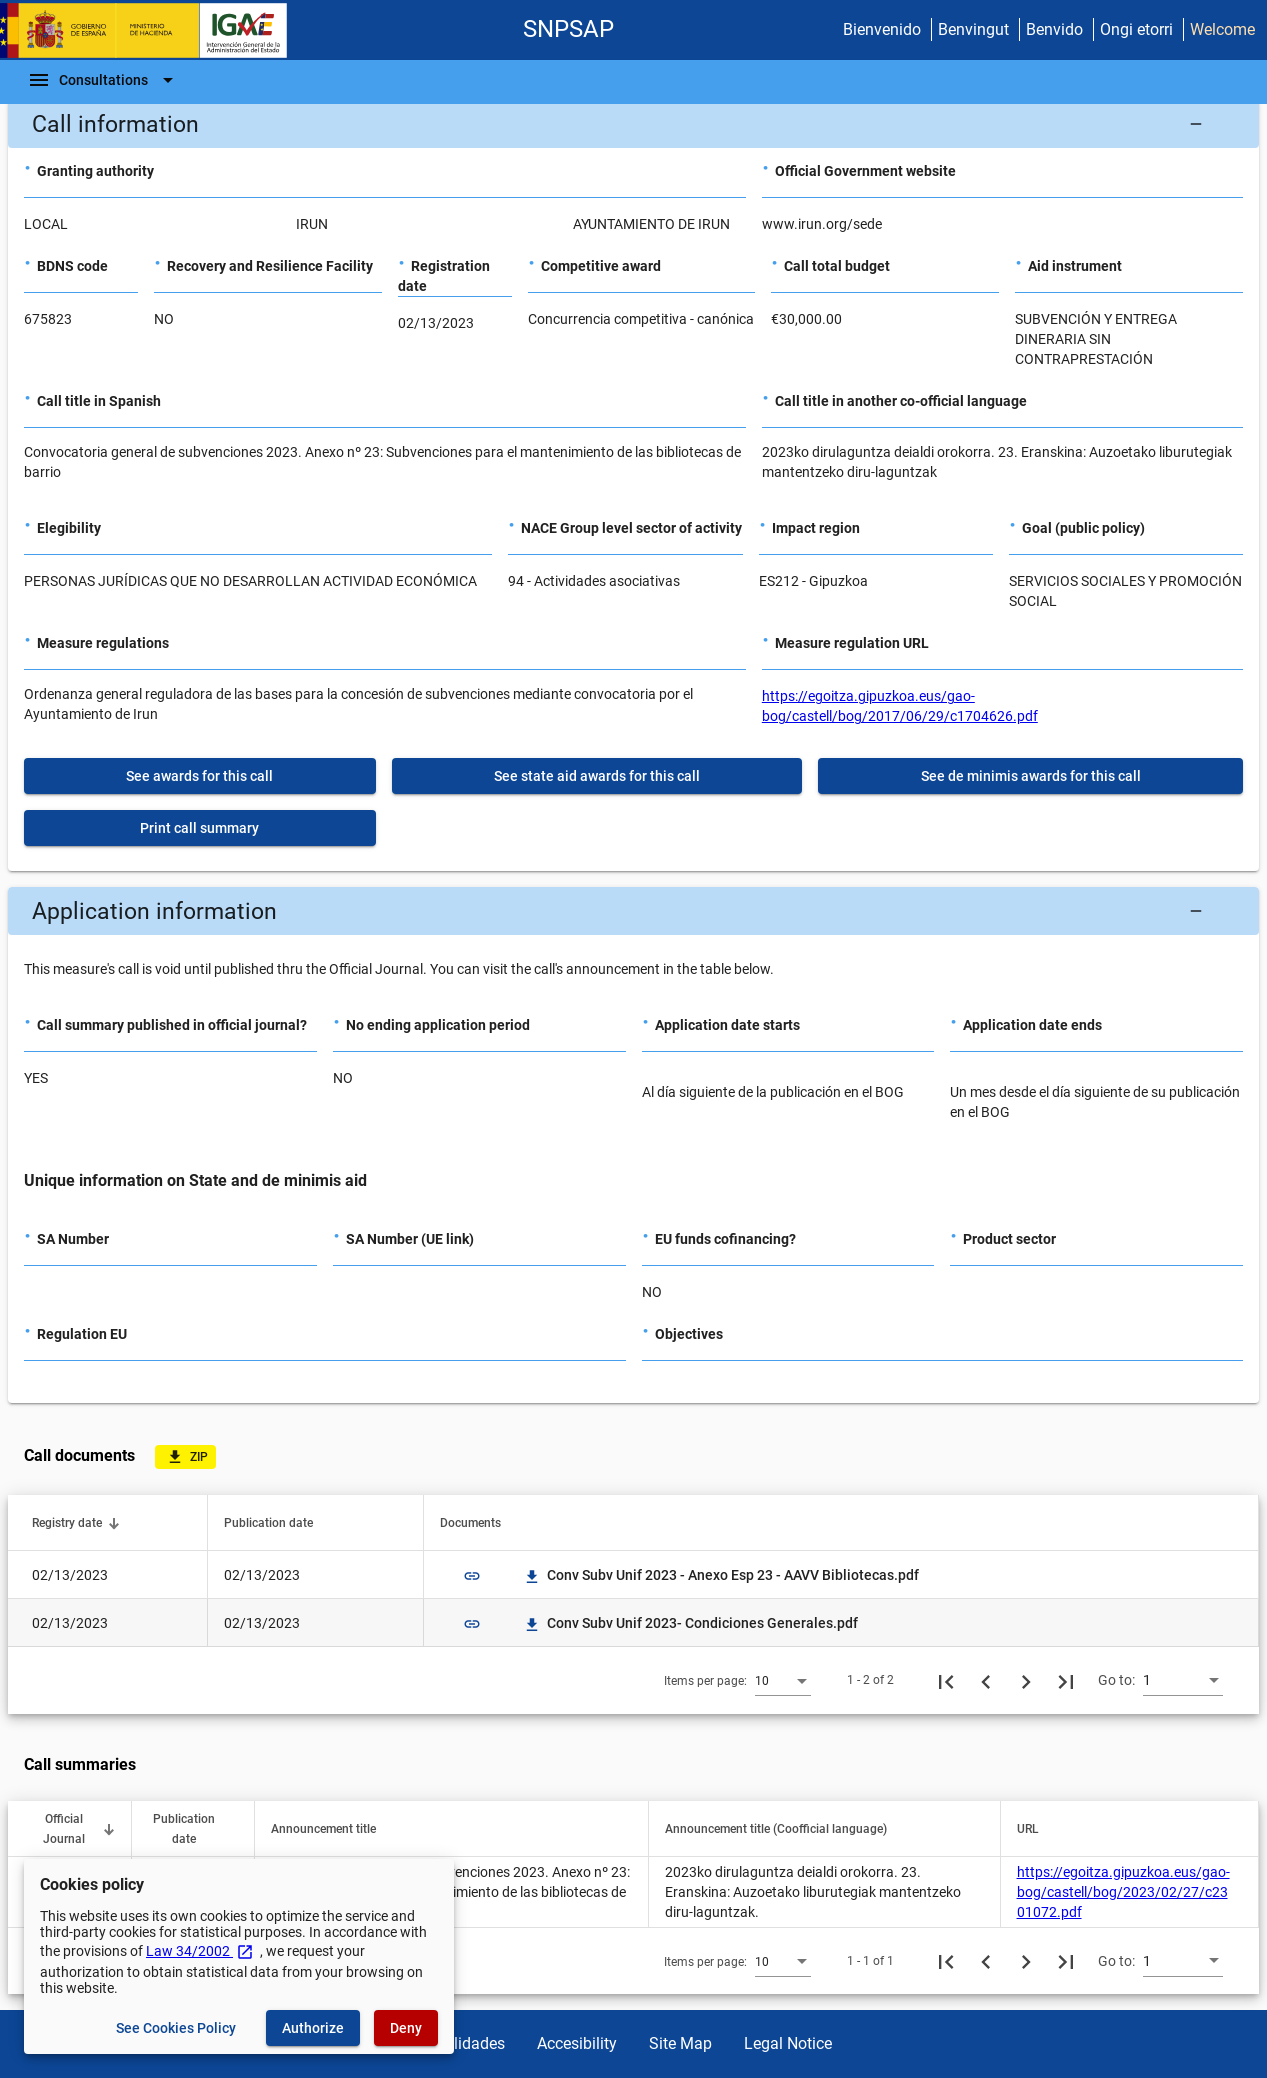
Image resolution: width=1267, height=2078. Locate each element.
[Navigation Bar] (103, 80)
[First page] (946, 1680)
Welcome (1222, 29)
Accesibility (577, 2043)
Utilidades (470, 2043)
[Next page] (1026, 1680)
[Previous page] (986, 1680)
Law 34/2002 (200, 1951)
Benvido (1054, 29)
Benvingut (973, 29)
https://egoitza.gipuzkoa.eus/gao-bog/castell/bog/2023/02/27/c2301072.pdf (1123, 1892)
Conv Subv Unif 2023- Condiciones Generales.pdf (690, 1623)
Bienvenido (882, 29)
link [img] (472, 1576)
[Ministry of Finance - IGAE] (153, 30)
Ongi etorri (1136, 29)
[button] (633, 124)
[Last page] (1066, 1680)
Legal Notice (788, 2043)
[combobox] (783, 1680)
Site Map (680, 2043)
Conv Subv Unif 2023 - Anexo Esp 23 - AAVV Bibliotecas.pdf (721, 1575)
